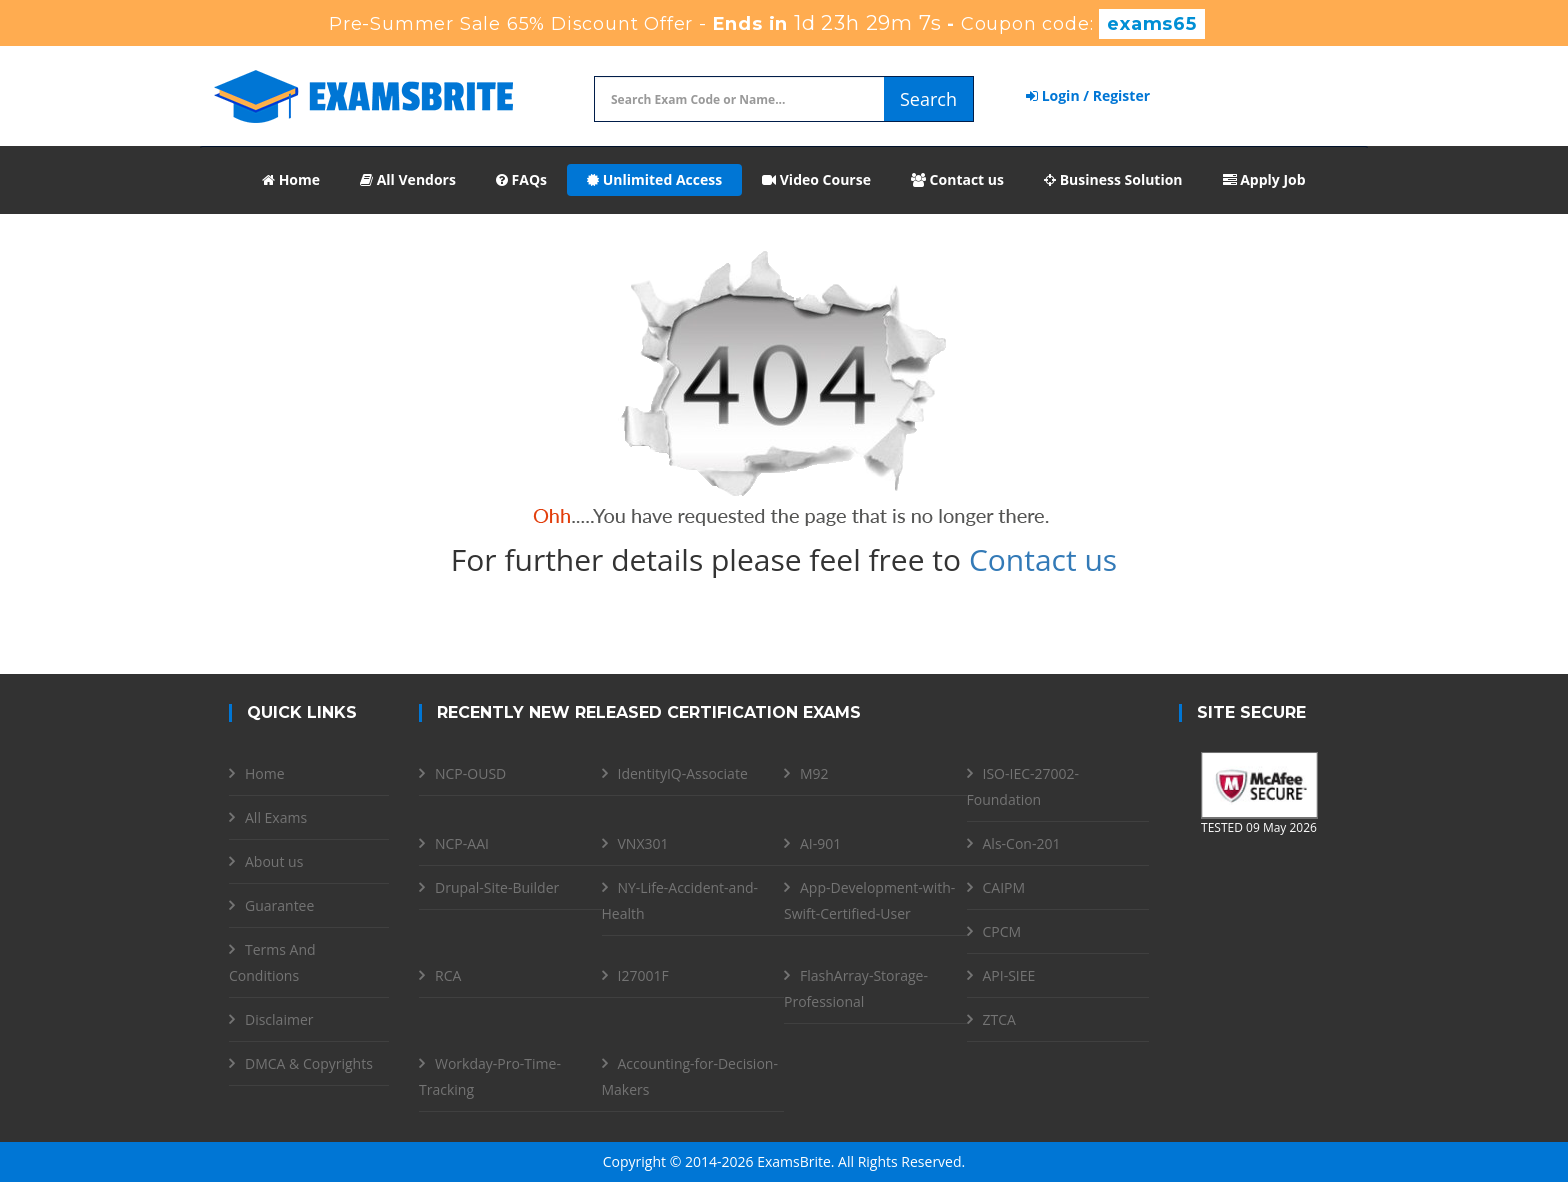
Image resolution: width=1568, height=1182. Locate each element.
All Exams (276, 817)
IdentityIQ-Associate (683, 773)
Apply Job (1264, 179)
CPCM (1002, 931)
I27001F (643, 975)
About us (274, 861)
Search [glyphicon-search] (928, 99)
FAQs (521, 179)
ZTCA (999, 1019)
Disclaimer (279, 1019)
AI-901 (820, 843)
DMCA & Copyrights (309, 1063)
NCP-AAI (462, 843)
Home (291, 179)
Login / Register (1088, 95)
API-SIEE (1009, 975)
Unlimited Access (654, 179)
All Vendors (408, 179)
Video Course (816, 179)
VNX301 (643, 843)
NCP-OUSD (470, 773)
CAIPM (1004, 887)
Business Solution (1113, 179)
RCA (448, 975)
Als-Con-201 (1022, 843)
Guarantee (279, 905)
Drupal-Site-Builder (497, 887)
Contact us (957, 179)
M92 (814, 773)
